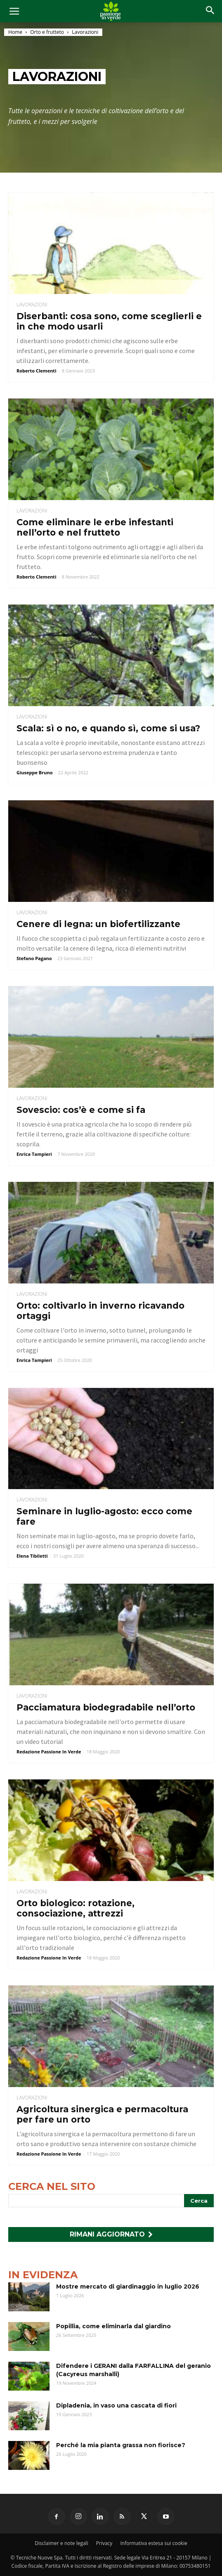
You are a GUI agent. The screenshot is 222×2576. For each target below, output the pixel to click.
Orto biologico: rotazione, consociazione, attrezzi (76, 1908)
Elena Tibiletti (32, 1556)
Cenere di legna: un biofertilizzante (98, 924)
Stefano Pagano (34, 958)
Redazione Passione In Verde (49, 1751)
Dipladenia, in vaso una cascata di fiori (116, 2405)
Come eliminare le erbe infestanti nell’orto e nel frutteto (95, 527)
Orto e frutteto (47, 32)
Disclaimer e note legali (61, 2543)
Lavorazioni (32, 304)
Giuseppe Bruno (34, 772)
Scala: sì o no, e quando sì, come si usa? (108, 728)
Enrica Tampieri (34, 1154)
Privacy (104, 2543)
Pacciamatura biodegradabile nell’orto (106, 1707)
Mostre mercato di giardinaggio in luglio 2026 (127, 2286)
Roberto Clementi (37, 371)
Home (15, 32)
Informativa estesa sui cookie (153, 2543)
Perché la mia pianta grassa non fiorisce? (120, 2445)
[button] (210, 11)
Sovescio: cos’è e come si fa (81, 1110)
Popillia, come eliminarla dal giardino (113, 2326)
